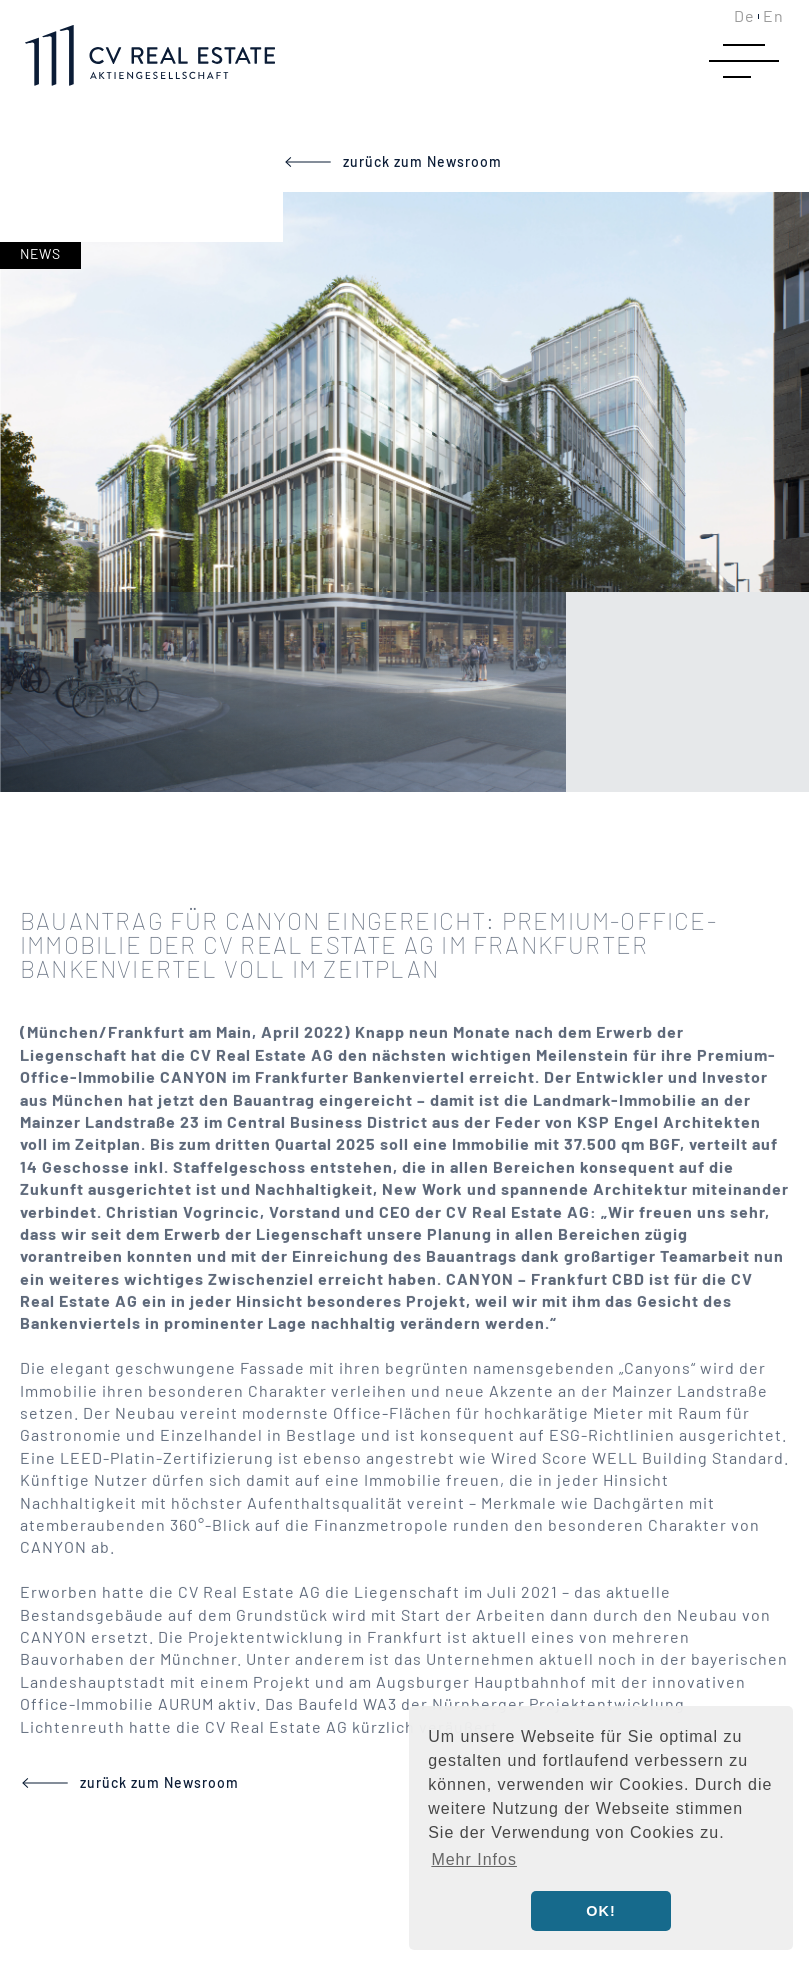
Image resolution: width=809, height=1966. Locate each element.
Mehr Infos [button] (474, 1859)
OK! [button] (600, 1911)
